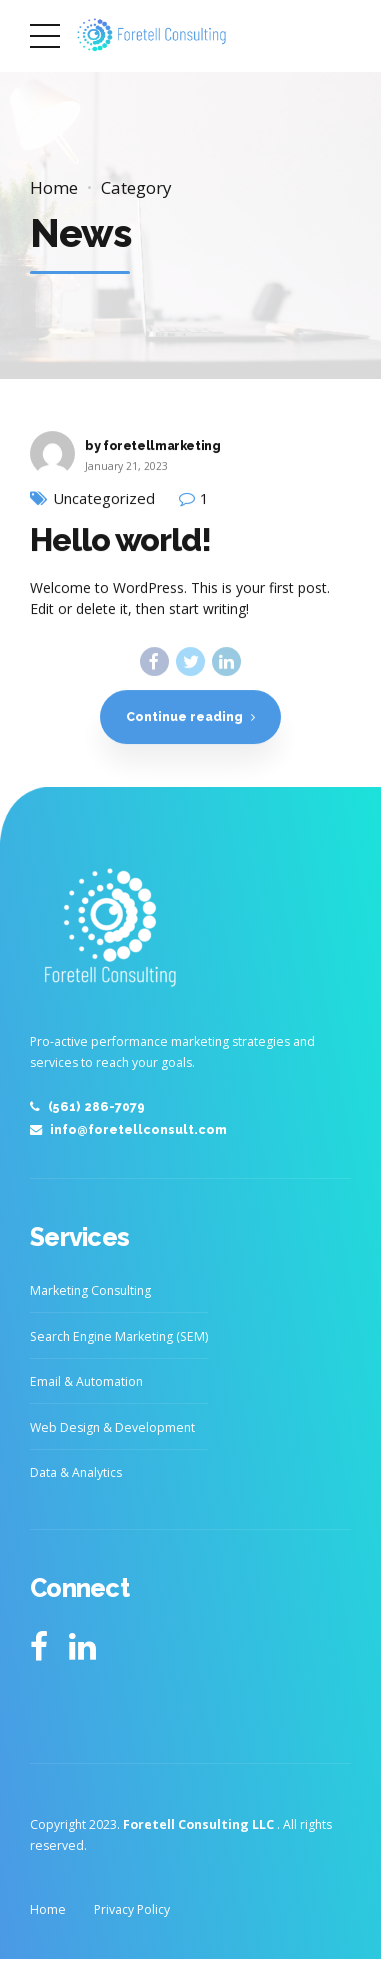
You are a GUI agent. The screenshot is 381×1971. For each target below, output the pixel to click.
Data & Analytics (76, 1472)
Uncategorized (104, 499)
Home (54, 187)
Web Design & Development (112, 1427)
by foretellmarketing (153, 445)
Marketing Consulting (90, 1290)
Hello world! (120, 540)
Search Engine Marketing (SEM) (119, 1336)
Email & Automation (86, 1381)
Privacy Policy (132, 1909)
